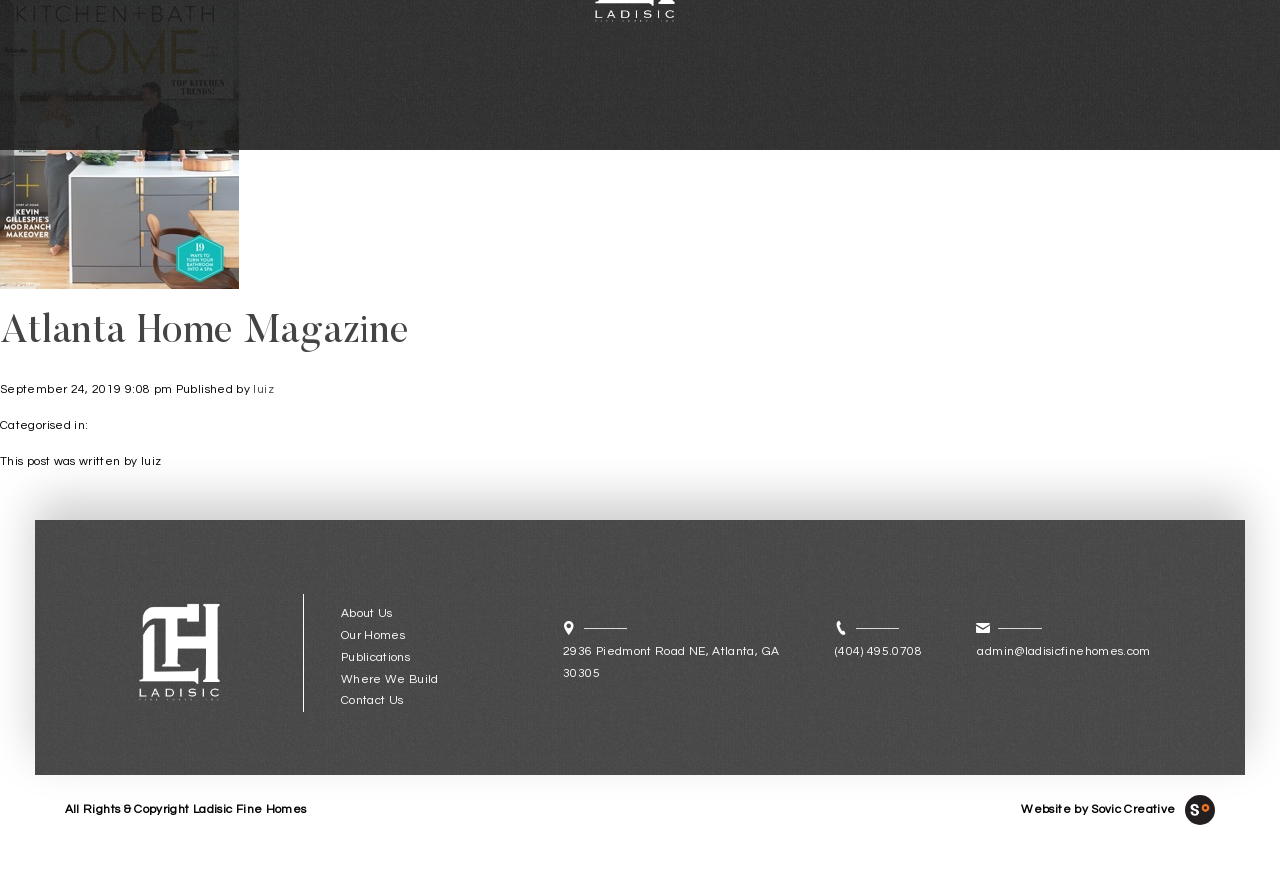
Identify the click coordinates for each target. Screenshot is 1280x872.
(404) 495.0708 (878, 651)
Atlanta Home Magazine (205, 333)
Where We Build (390, 679)
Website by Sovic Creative (1098, 809)
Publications (375, 657)
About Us (367, 613)
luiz (263, 389)
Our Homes (373, 635)
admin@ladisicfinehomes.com (1063, 651)
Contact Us (372, 700)
